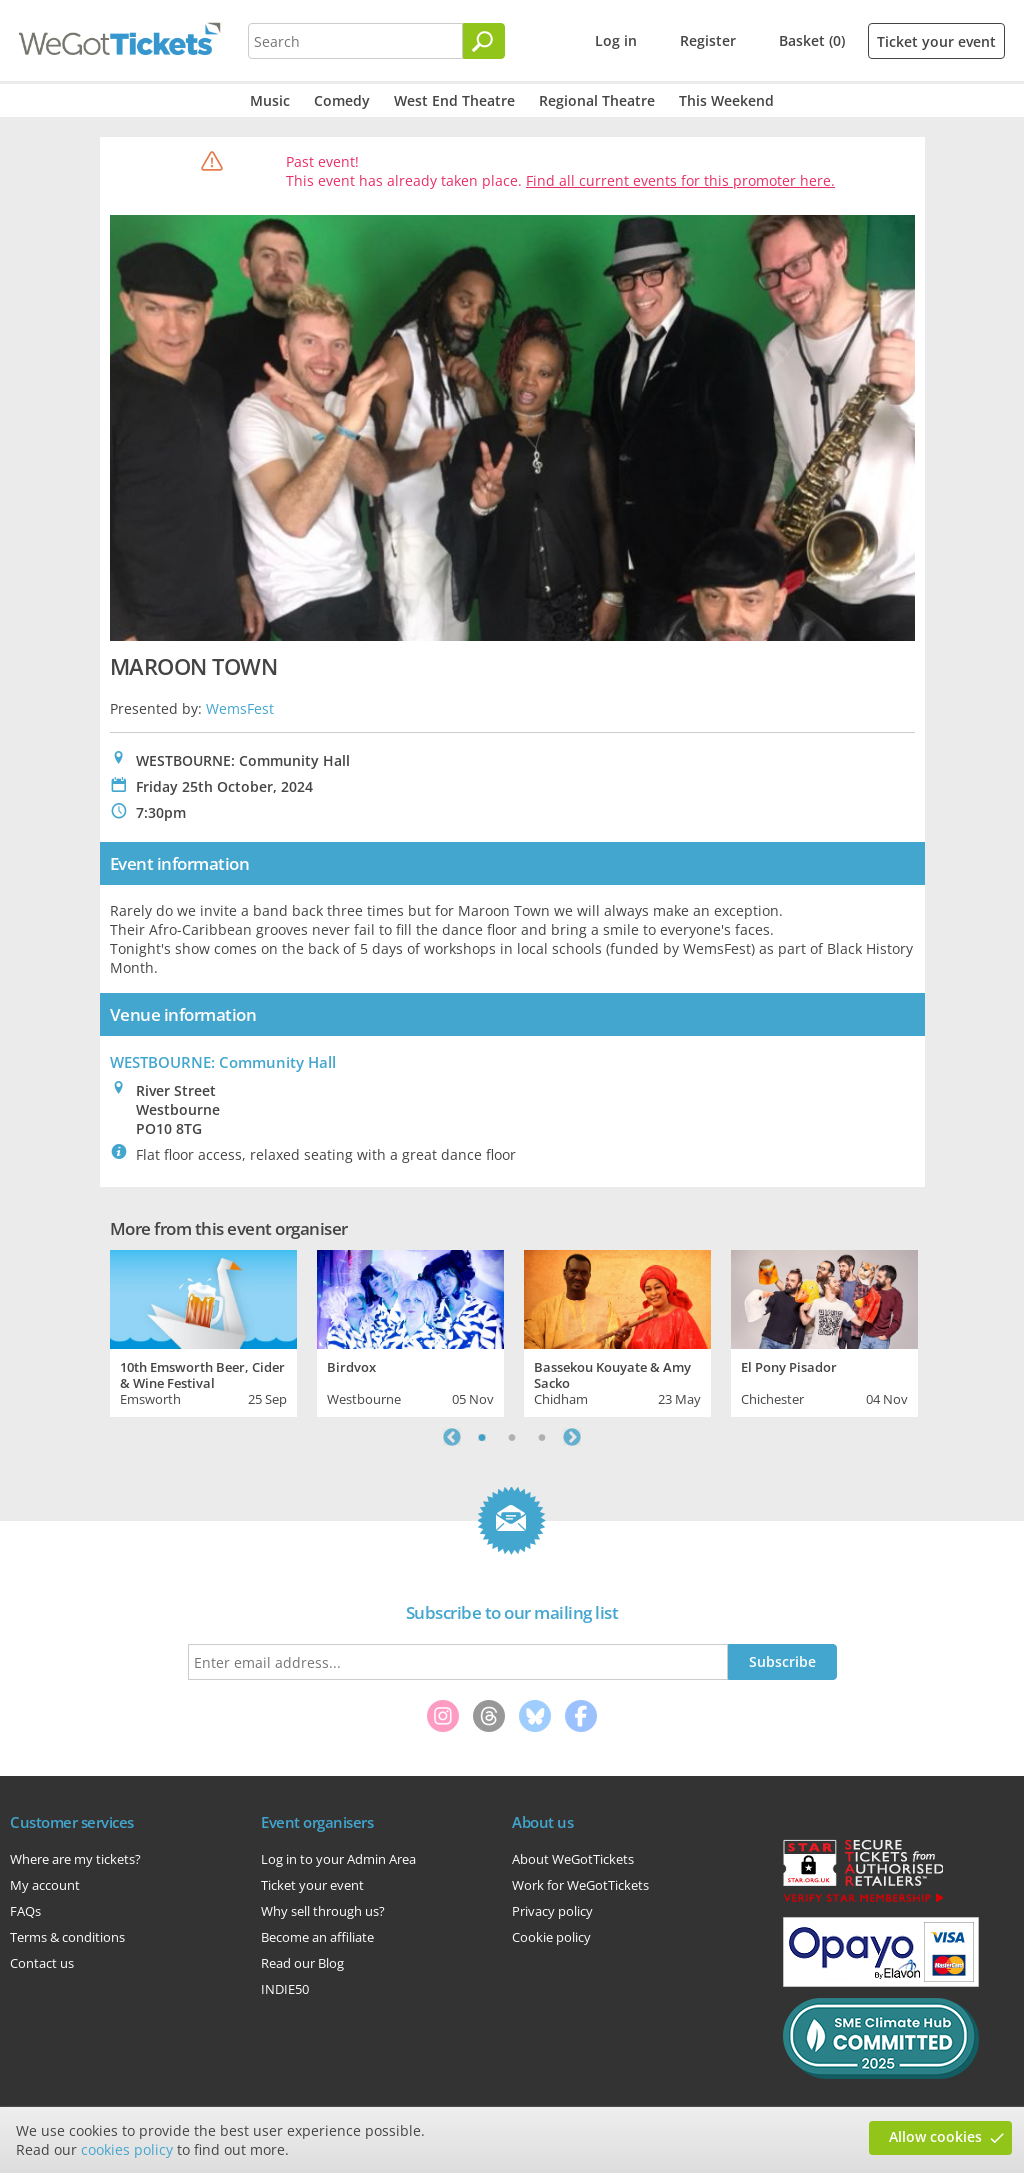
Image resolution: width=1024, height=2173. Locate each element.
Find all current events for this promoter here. (680, 180)
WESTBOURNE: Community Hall (223, 1062)
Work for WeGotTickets (580, 1885)
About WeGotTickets (573, 1859)
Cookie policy (551, 1937)
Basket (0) (812, 40)
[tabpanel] (203, 1331)
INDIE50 (285, 1989)
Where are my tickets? (75, 1859)
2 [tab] (512, 1437)
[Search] (484, 41)
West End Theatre (454, 100)
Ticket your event (936, 41)
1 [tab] (482, 1437)
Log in (616, 40)
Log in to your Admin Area (338, 1859)
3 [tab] (542, 1437)
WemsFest (240, 708)
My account (45, 1885)
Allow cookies (935, 2136)
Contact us (42, 1963)
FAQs (25, 1911)
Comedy (342, 100)
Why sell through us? (323, 1911)
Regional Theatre (597, 100)
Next (572, 1437)
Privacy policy (552, 1911)
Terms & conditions (67, 1937)
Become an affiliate (317, 1937)
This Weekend (726, 100)
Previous (452, 1437)
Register (708, 40)
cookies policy (127, 2149)
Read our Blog (302, 1963)
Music (270, 100)
